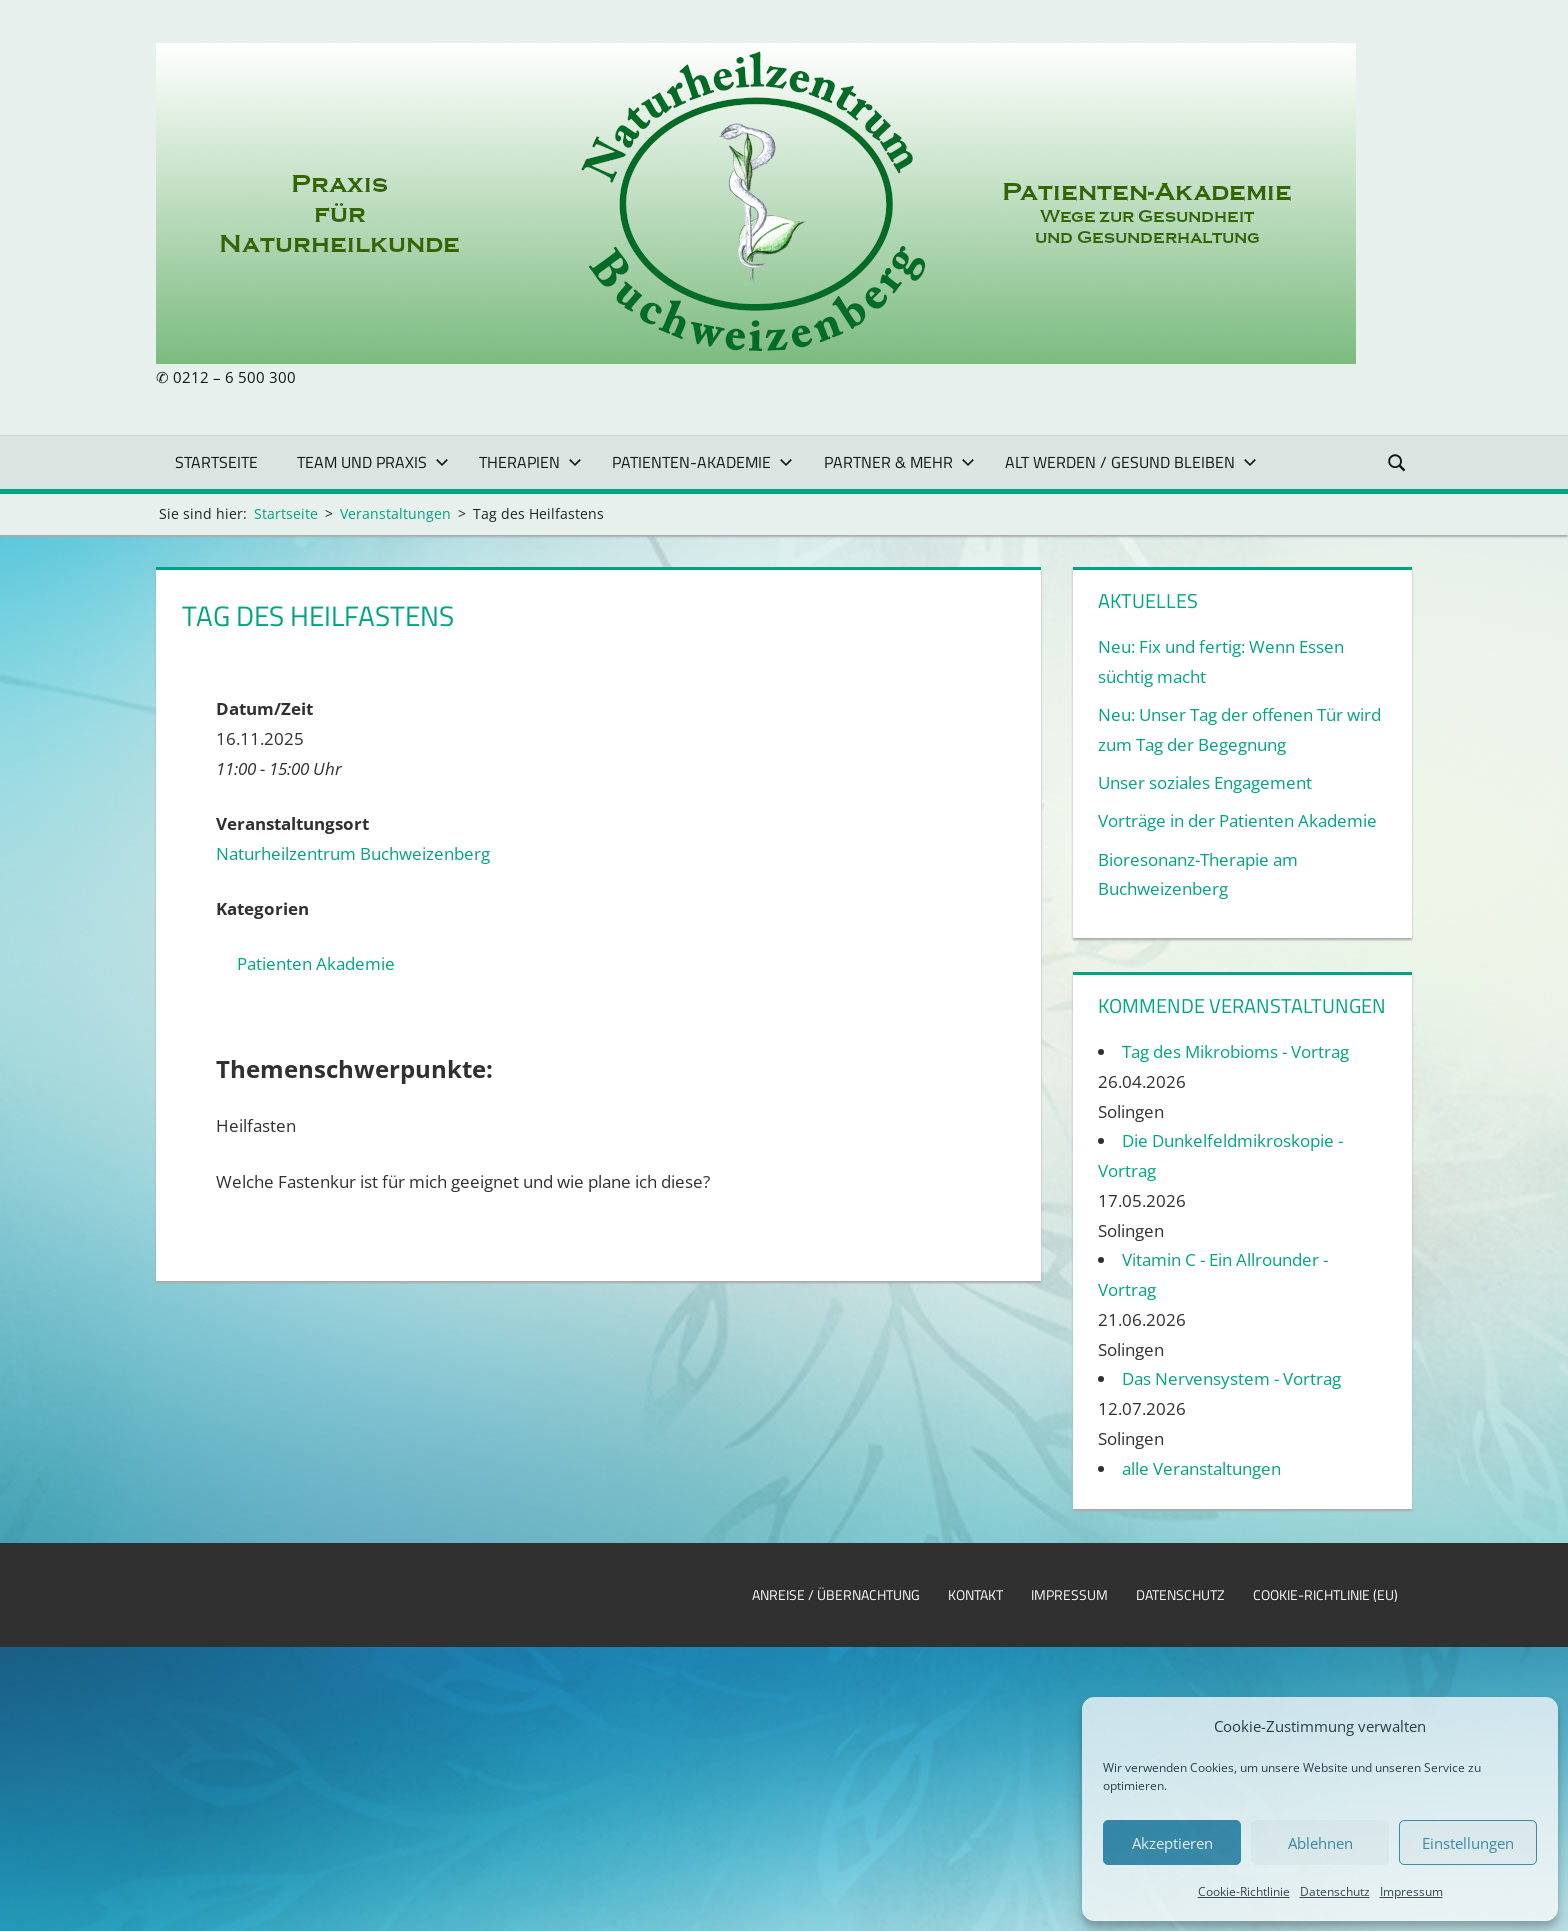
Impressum (1411, 1891)
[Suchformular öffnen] (1398, 461)
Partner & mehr (899, 462)
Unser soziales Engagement (1205, 782)
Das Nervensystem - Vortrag (1231, 1378)
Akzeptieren (1172, 1843)
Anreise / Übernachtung (836, 1594)
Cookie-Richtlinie (1244, 1891)
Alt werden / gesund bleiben (1131, 462)
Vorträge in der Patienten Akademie (1237, 820)
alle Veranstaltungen (1201, 1468)
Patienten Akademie (316, 963)
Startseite (216, 462)
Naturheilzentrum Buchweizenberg (353, 853)
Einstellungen (1468, 1843)
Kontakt (975, 1594)
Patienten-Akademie (702, 462)
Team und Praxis (373, 462)
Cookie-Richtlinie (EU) (1325, 1594)
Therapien (530, 462)
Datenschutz (1335, 1891)
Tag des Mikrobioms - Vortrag (1235, 1051)
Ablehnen (1320, 1843)
